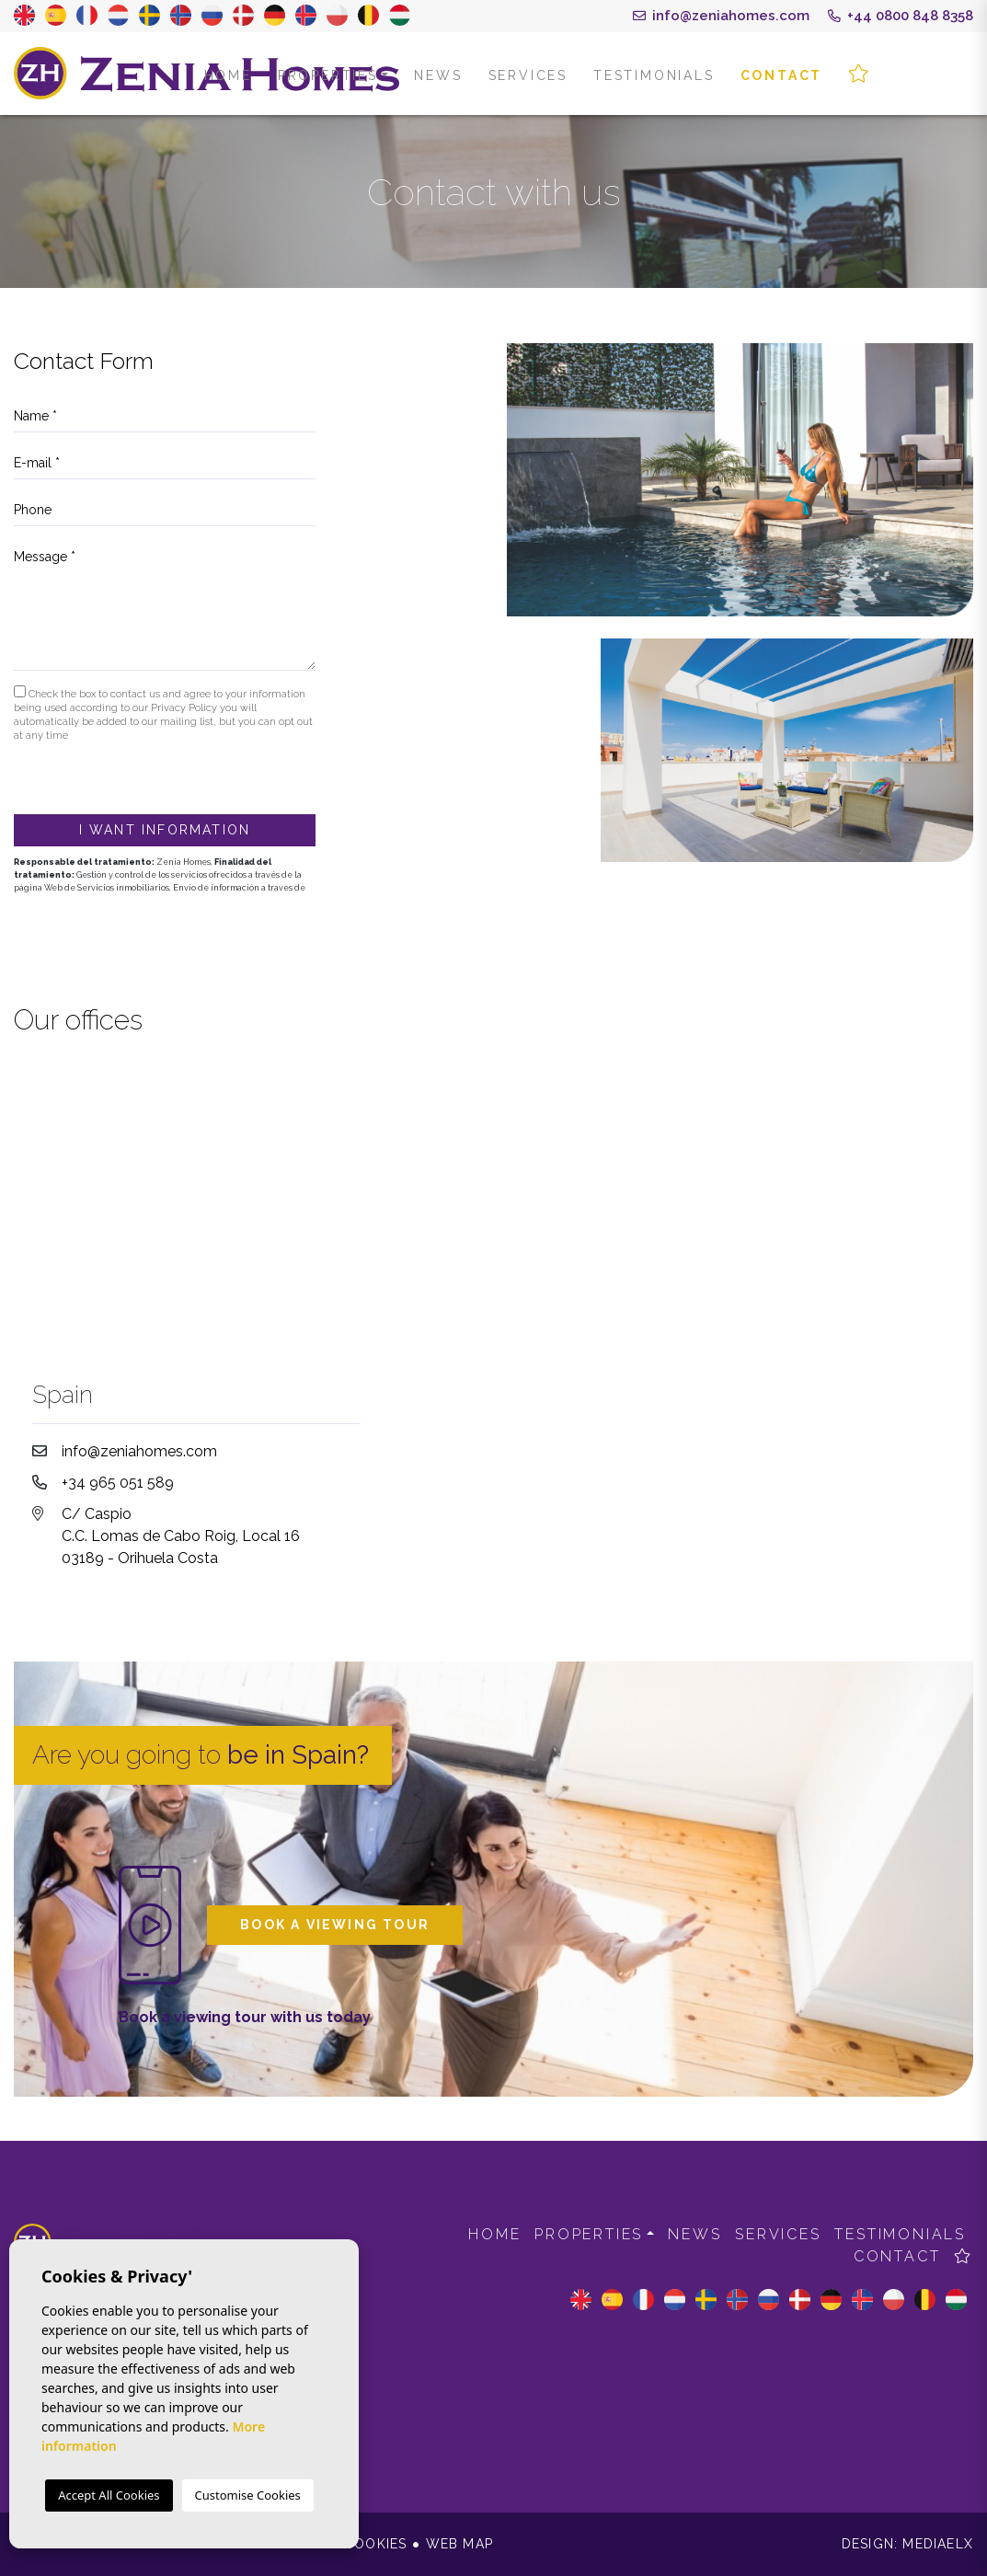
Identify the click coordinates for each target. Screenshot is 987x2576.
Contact (781, 75)
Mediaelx (937, 2543)
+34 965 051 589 (118, 1482)
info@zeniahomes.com (721, 15)
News (438, 75)
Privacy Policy (185, 708)
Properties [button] (328, 75)
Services (528, 75)
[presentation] (112, 775)
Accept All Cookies (108, 2495)
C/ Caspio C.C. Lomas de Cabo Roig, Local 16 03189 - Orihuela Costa (181, 1536)
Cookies (375, 2543)
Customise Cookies (248, 2495)
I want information (165, 829)
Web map (459, 2543)
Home (228, 75)
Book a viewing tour (335, 1924)
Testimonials (654, 75)
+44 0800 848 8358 (900, 15)
